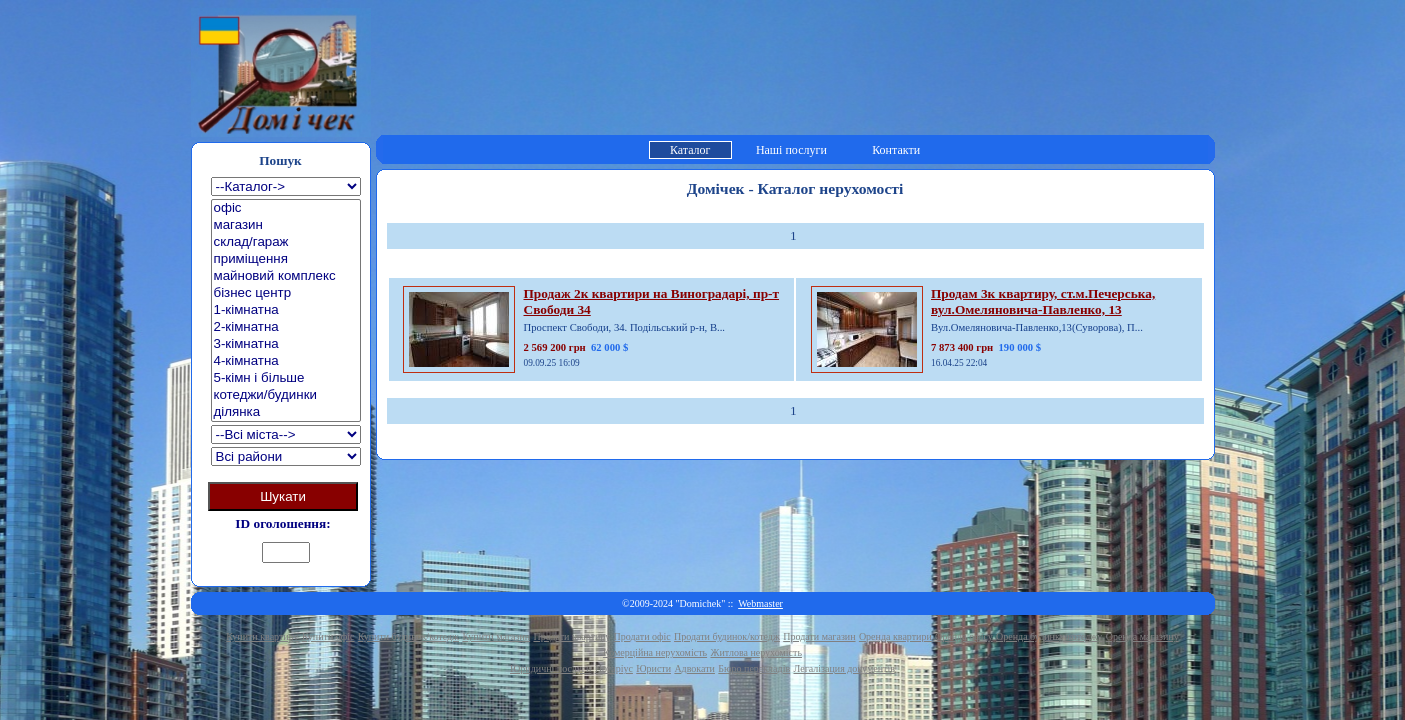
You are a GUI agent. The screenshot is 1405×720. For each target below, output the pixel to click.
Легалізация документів (843, 668)
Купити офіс (328, 636)
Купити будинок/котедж (408, 636)
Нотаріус (614, 668)
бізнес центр (286, 293)
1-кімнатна (286, 310)
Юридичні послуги (550, 668)
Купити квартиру (262, 636)
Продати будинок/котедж (727, 636)
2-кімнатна (286, 327)
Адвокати (694, 668)
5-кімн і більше (286, 378)
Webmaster (760, 603)
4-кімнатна (286, 361)
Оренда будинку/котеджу (1049, 636)
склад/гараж (286, 242)
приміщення (286, 259)
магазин (286, 225)
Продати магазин (819, 636)
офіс (286, 208)
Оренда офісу (964, 636)
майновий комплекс (286, 276)
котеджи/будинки (286, 395)
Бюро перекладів (754, 668)
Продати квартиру (571, 636)
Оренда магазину (1142, 636)
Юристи (653, 668)
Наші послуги (791, 150)
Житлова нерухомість (756, 652)
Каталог (690, 150)
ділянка (286, 412)
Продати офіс (642, 636)
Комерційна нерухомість (655, 652)
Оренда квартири (895, 636)
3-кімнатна (286, 344)
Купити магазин (496, 636)
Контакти (896, 150)
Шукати (283, 496)
